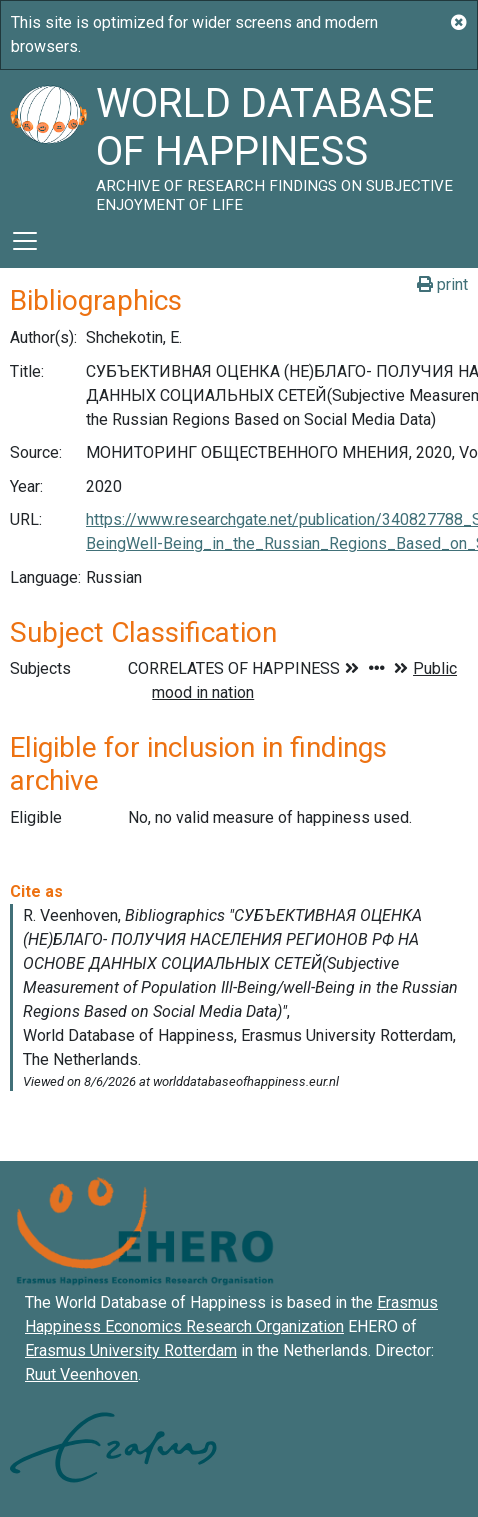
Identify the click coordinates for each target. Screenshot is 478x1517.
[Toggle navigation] (25, 241)
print (442, 284)
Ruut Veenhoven (81, 1374)
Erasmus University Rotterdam (131, 1350)
